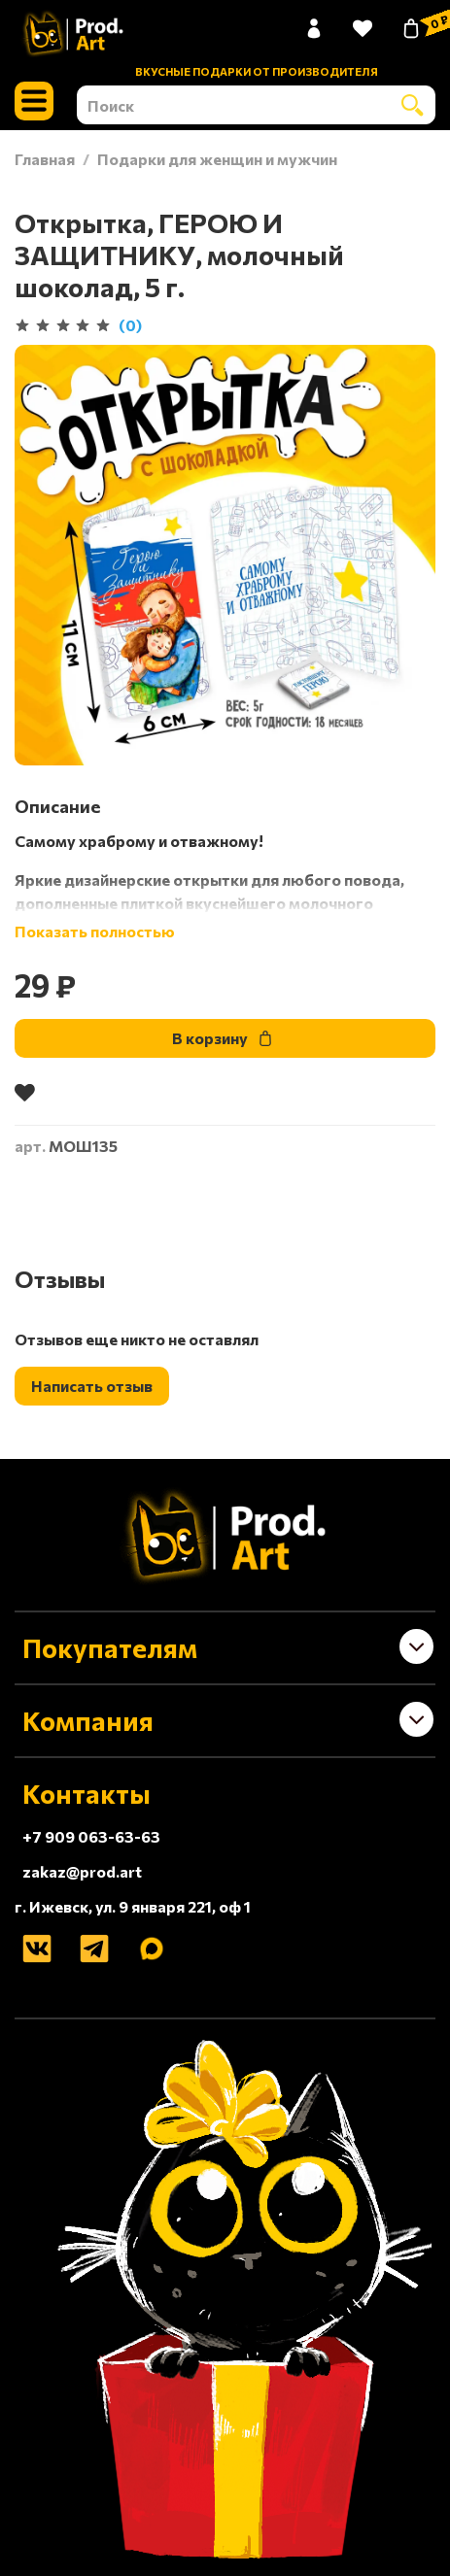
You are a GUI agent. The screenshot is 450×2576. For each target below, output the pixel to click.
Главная (45, 159)
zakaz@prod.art (82, 1871)
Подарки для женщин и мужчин (217, 159)
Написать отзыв (92, 1385)
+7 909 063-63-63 (91, 1836)
